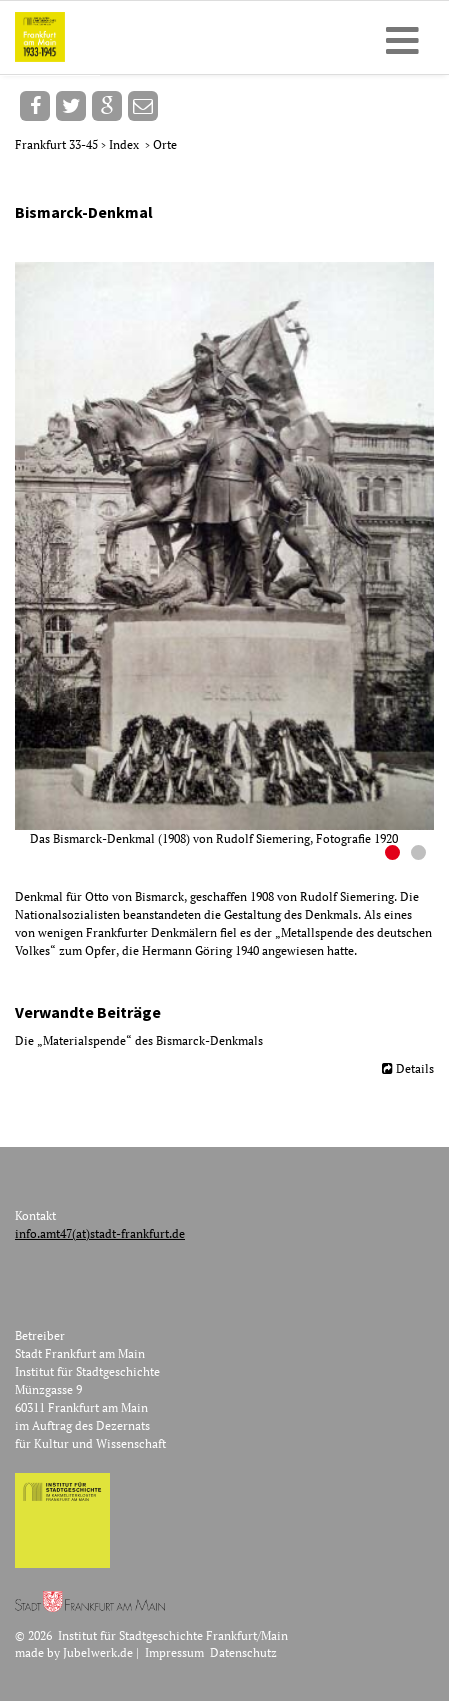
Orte (165, 144)
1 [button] (395, 855)
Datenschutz (243, 1652)
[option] (232, 555)
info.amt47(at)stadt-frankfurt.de (100, 1233)
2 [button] (421, 855)
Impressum (174, 1652)
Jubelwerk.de (98, 1652)
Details (415, 1068)
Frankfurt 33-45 (58, 144)
